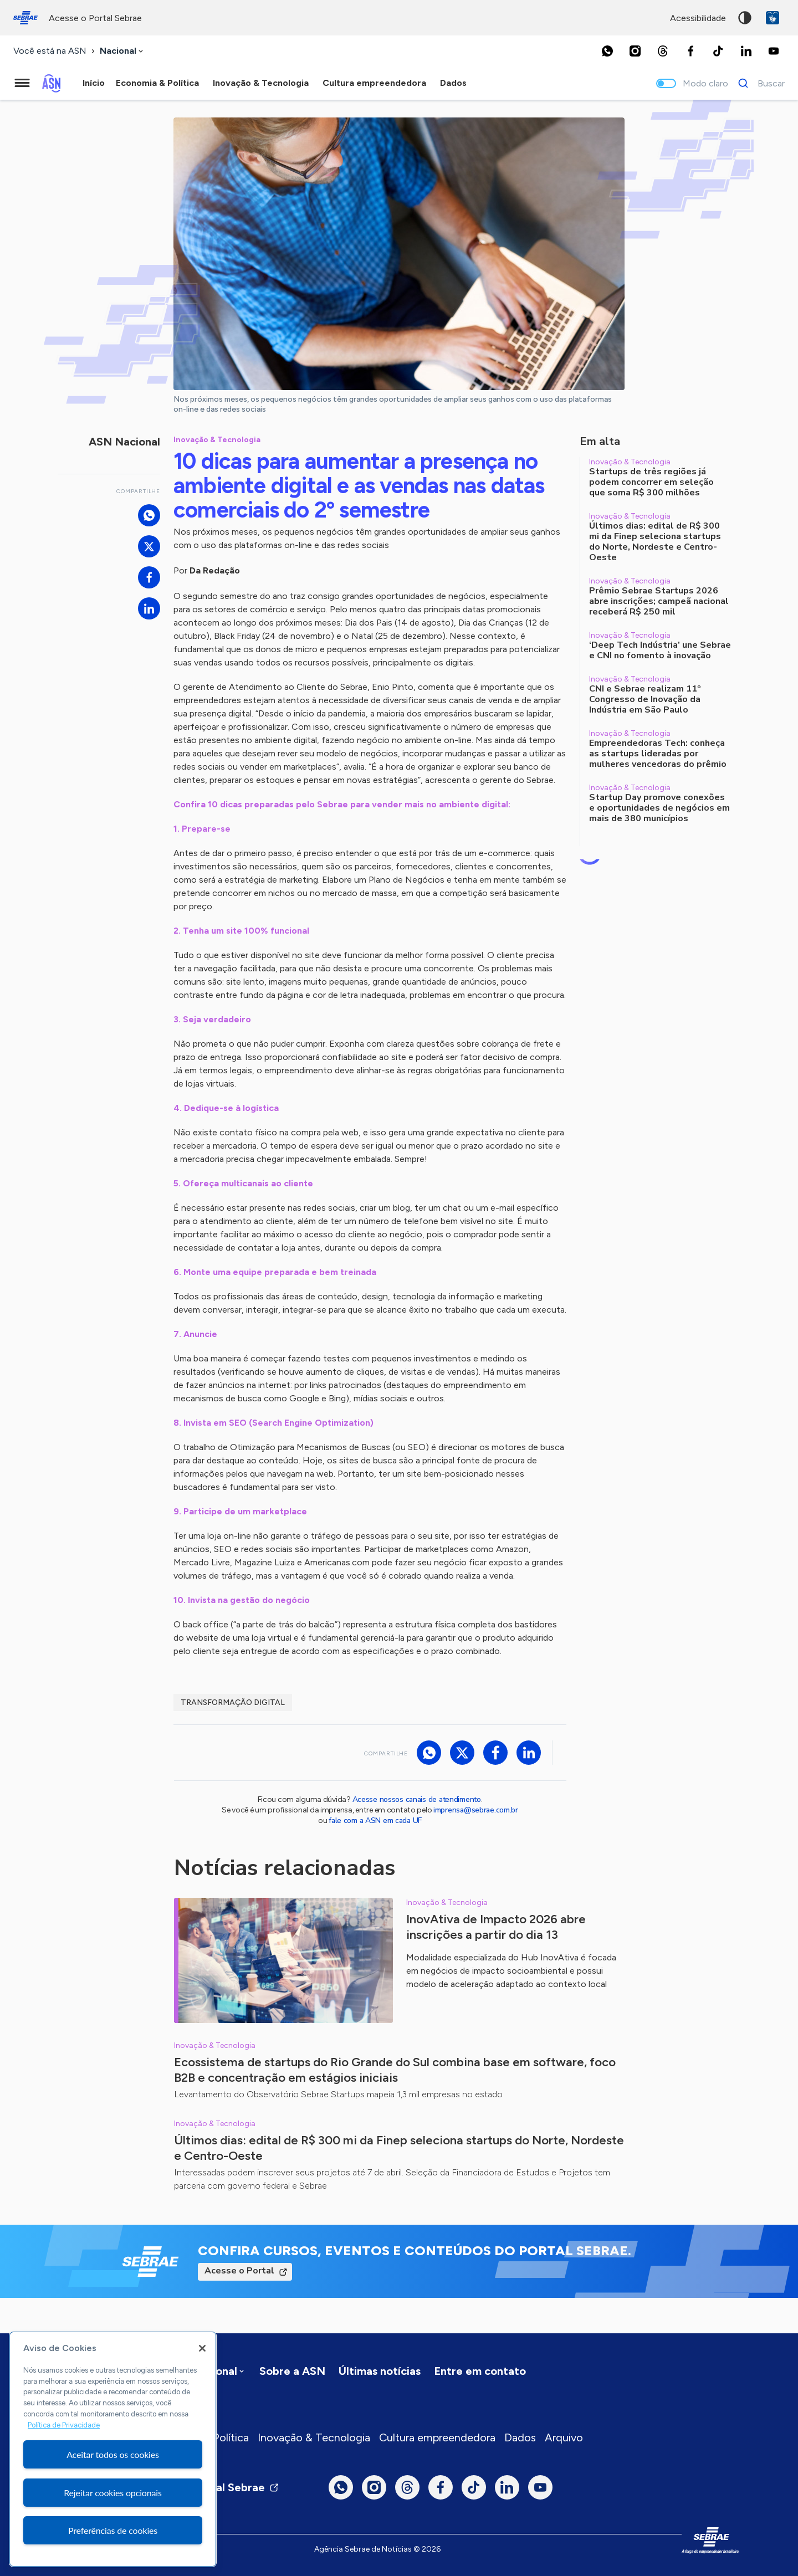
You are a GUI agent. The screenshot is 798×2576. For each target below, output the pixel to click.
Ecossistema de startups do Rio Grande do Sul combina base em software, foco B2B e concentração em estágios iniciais (395, 2070)
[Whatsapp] (607, 51)
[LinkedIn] (746, 51)
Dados (520, 2437)
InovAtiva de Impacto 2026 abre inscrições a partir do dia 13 (496, 1927)
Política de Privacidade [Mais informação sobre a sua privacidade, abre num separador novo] (64, 2425)
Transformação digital (233, 1702)
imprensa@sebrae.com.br (475, 1810)
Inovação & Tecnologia (314, 2437)
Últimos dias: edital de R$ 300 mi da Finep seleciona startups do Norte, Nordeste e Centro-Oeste (399, 2148)
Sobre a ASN (292, 2371)
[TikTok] (718, 51)
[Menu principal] (22, 83)
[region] (113, 2449)
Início (94, 83)
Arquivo (564, 2437)
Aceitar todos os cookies (112, 2454)
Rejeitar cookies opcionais (113, 2492)
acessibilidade (698, 18)
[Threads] (663, 51)
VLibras (772, 18)
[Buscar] (758, 83)
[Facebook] (690, 51)
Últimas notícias (380, 2371)
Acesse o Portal (239, 2271)
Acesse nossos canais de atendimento (416, 1799)
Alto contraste (745, 18)
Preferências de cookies (112, 2530)
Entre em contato (480, 2371)
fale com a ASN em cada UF (375, 1820)
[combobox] (122, 51)
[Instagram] (635, 51)
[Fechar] (202, 2348)
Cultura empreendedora (437, 2437)
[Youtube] (774, 51)
